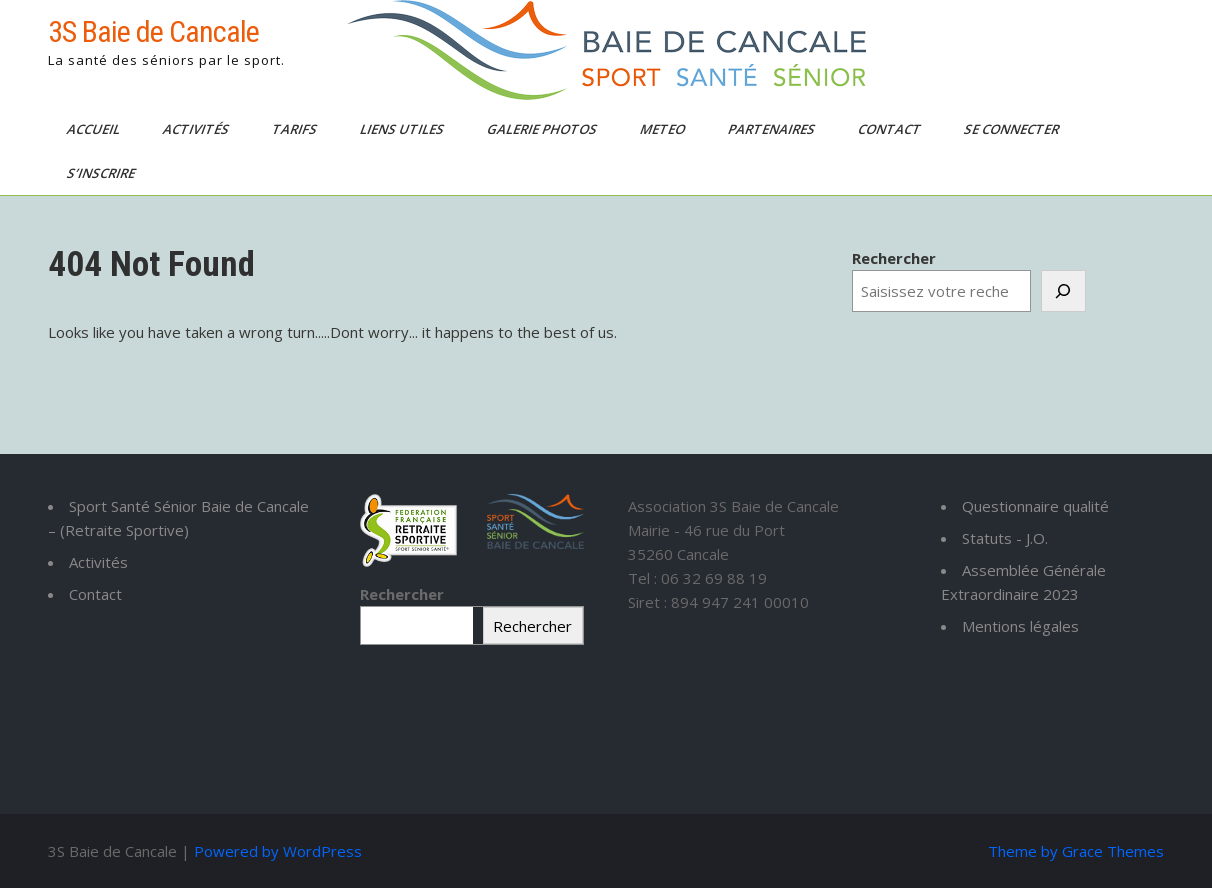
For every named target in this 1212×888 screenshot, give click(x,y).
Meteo (664, 129)
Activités (197, 129)
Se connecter (1013, 129)
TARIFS (296, 129)
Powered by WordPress (278, 851)
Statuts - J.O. (1005, 538)
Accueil (95, 129)
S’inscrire (102, 173)
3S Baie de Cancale (153, 31)
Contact (891, 129)
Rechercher (894, 258)
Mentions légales (1020, 626)
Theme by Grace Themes (1076, 851)
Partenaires (773, 129)
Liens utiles (403, 129)
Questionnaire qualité (1035, 506)
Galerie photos (543, 129)
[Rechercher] (1063, 291)
